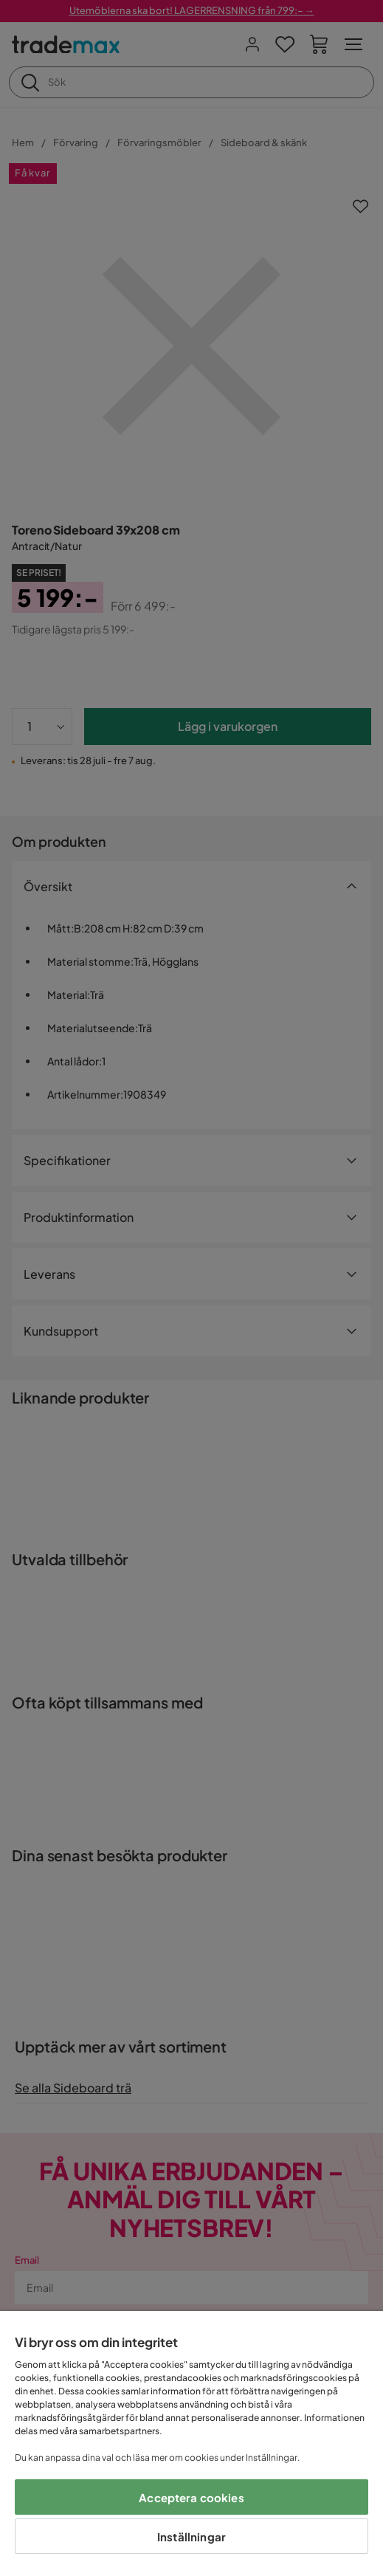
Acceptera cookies (191, 2497)
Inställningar (191, 2536)
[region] (191, 2443)
